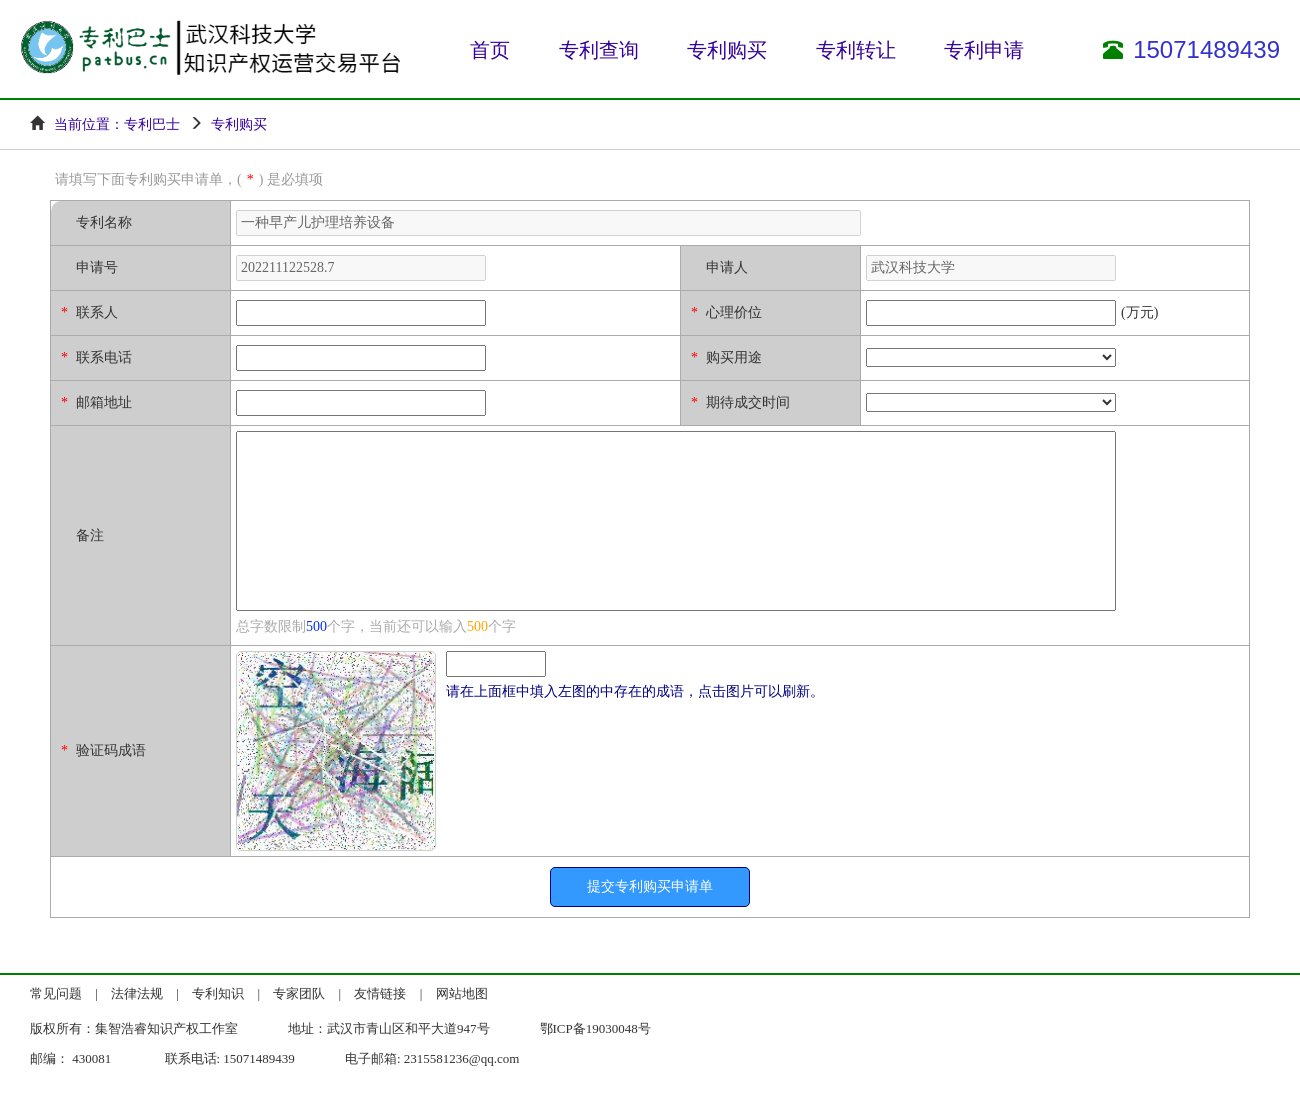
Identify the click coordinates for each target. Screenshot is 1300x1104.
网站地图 (462, 993)
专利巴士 (152, 124)
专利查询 (599, 50)
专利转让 (856, 50)
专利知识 (218, 993)
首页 (490, 50)
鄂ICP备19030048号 (595, 1028)
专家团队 (299, 993)
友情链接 (380, 993)
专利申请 (984, 50)
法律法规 (137, 993)
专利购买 (727, 50)
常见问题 (56, 993)
